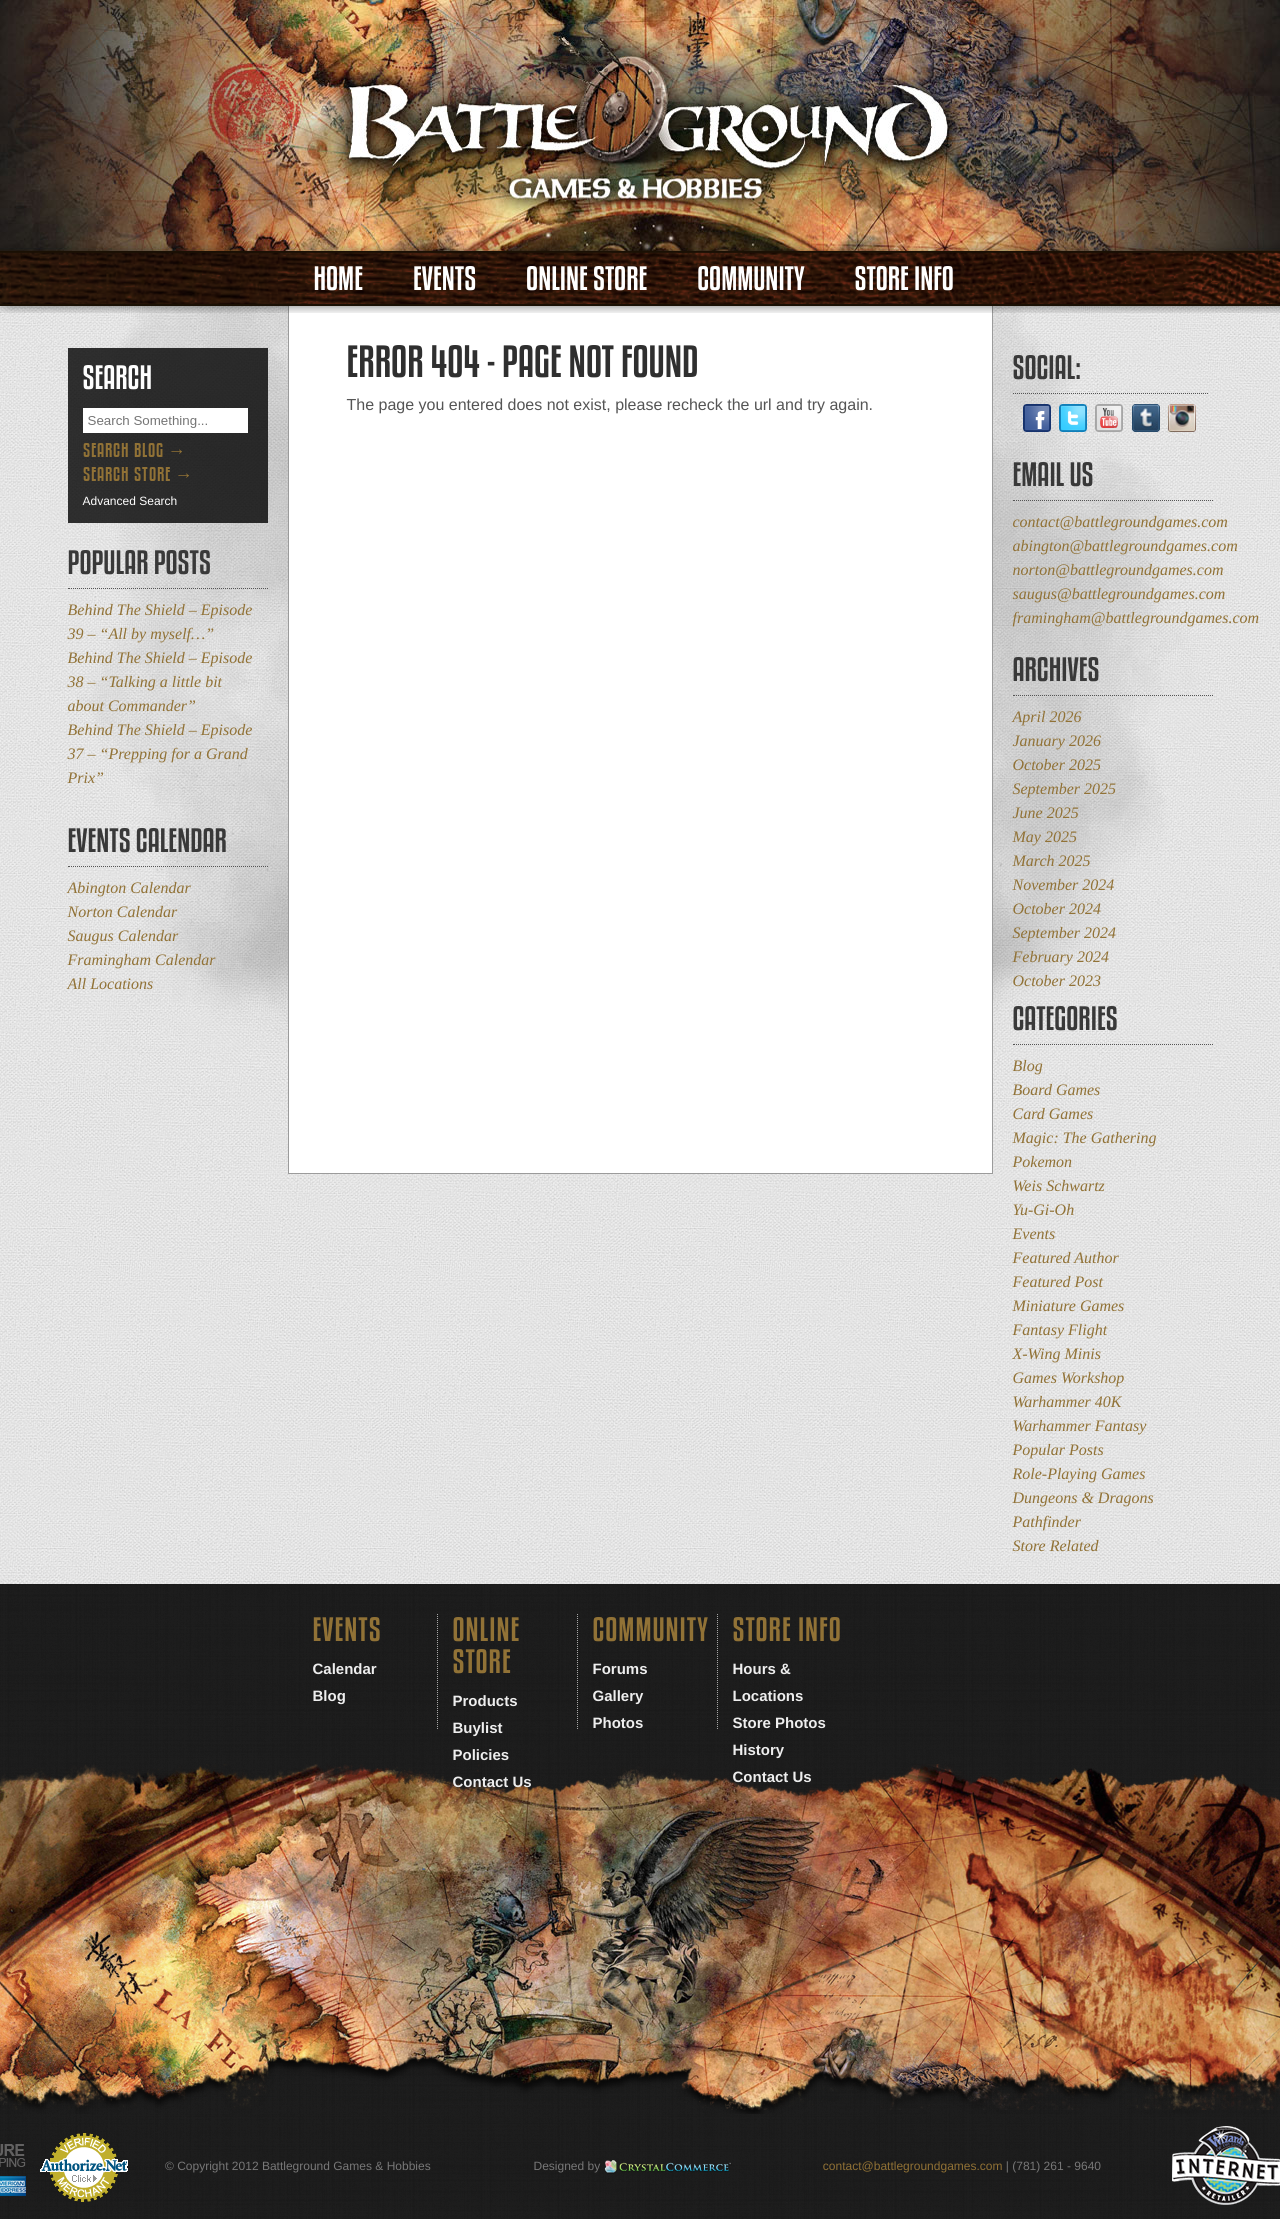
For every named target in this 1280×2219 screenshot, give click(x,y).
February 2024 (1061, 957)
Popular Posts (1058, 1450)
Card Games (1053, 1114)
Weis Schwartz (1059, 1186)
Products (485, 1701)
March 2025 (1052, 861)
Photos (618, 1723)
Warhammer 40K (1067, 1402)
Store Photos (779, 1723)
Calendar (345, 1669)
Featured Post (1058, 1282)
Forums (620, 1669)
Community (750, 278)
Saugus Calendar (123, 936)
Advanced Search (130, 501)
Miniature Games (1069, 1306)
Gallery (618, 1696)
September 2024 (1065, 933)
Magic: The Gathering (1085, 1138)
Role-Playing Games (1079, 1474)
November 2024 (1064, 885)
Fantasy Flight (1060, 1330)
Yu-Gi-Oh (1044, 1210)
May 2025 (1045, 837)
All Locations (111, 984)
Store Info (904, 278)
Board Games (1057, 1090)
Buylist (478, 1728)
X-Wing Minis (1057, 1354)
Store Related (1056, 1546)
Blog (1028, 1066)
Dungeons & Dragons (1083, 1498)
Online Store (586, 278)
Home (338, 278)
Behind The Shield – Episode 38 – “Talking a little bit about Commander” (160, 682)
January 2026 (1057, 741)
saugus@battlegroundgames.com (1119, 594)
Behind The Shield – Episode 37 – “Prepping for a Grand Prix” (160, 754)
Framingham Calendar (142, 960)
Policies (481, 1755)
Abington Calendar (129, 888)
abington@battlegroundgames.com (1125, 546)
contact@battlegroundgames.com (1120, 522)
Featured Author (1066, 1258)
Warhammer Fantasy (1080, 1426)
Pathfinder (1047, 1522)
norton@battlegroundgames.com (1118, 570)
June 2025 (1046, 813)
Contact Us (492, 1782)
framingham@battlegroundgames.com (1136, 618)
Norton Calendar (123, 912)
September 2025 (1065, 789)
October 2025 (1057, 765)
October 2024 (1057, 909)
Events (444, 278)
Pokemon (1043, 1162)
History (759, 1750)
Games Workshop (1069, 1378)
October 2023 (1057, 981)
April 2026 (1047, 717)
